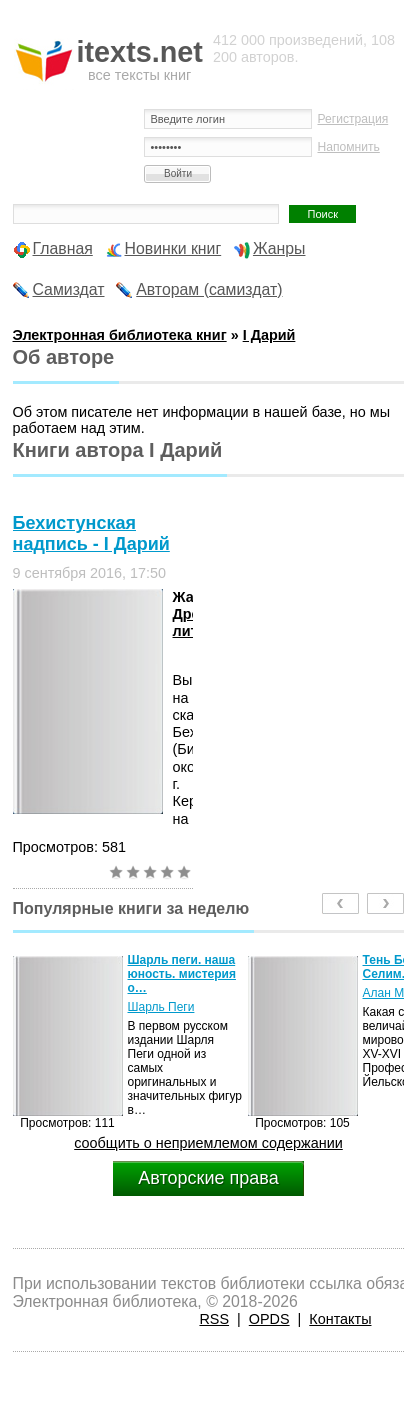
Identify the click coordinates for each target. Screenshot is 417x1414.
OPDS (269, 1319)
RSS (214, 1319)
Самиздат (69, 289)
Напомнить (348, 147)
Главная (63, 248)
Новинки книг (173, 248)
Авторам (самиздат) (209, 289)
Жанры (279, 248)
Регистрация (352, 119)
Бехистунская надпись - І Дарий (91, 533)
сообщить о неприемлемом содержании (208, 1143)
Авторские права (208, 1178)
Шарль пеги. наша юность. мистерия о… (182, 974)
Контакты (340, 1319)
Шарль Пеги (161, 1007)
